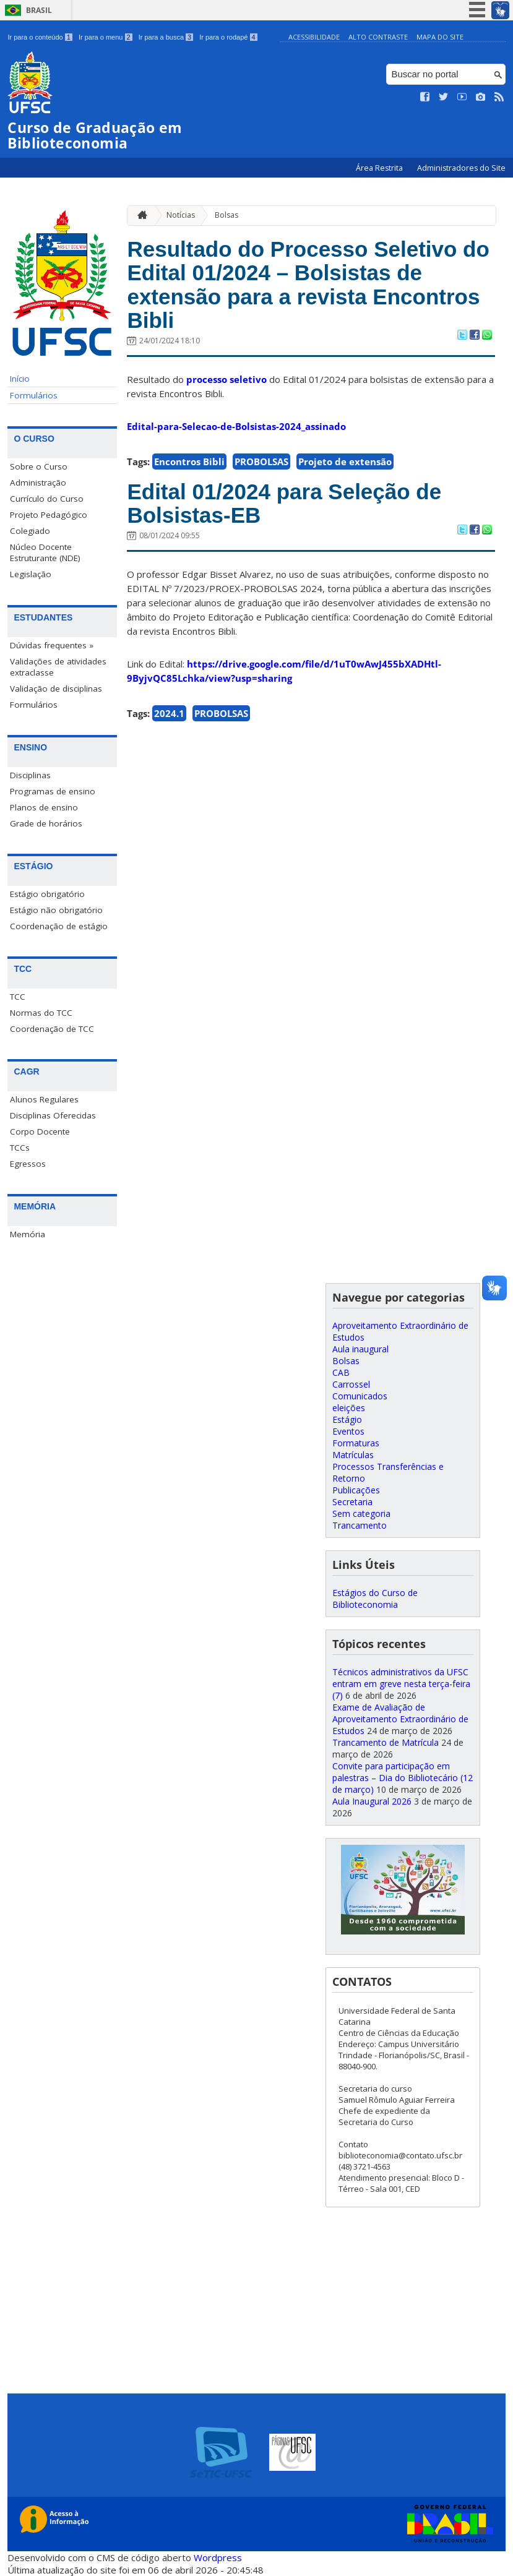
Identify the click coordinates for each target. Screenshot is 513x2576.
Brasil (39, 10)
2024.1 (169, 713)
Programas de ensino (52, 791)
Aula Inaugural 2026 (372, 1801)
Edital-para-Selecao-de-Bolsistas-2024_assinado (236, 426)
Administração (38, 482)
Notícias (180, 215)
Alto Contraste (378, 36)
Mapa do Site (439, 36)
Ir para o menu (105, 37)
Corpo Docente (40, 1131)
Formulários (34, 395)
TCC (17, 996)
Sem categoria (361, 1513)
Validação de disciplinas (56, 688)
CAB (341, 1372)
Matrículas (353, 1455)
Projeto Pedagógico (48, 514)
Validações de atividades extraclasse (58, 667)
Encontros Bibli (189, 461)
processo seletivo (226, 379)
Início (20, 378)
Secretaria (352, 1502)
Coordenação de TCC (52, 1028)
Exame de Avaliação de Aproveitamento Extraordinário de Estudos (400, 1719)
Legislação (30, 574)
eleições (348, 1408)
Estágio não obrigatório (56, 910)
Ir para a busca (166, 37)
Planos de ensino (44, 807)
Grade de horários (46, 823)
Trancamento (359, 1525)
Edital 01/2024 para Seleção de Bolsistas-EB (284, 503)
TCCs (20, 1147)
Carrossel (351, 1384)
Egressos (28, 1163)
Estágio (347, 1419)
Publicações (356, 1490)
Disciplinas (30, 775)
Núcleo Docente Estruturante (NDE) (45, 552)
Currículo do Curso (47, 498)
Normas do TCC (41, 1012)
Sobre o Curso (38, 466)
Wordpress (218, 2557)
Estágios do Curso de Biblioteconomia (375, 1598)
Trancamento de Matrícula (385, 1742)
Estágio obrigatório (47, 893)
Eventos (348, 1431)
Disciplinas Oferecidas (53, 1115)
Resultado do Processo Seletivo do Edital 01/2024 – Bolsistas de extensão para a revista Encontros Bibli (308, 285)
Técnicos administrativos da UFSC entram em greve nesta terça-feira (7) (401, 1683)
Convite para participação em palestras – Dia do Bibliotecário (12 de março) (402, 1777)
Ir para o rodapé (228, 37)
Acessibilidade (314, 36)
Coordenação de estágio (59, 926)
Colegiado (30, 530)
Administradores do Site (461, 168)
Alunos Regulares (44, 1099)
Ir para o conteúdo (39, 37)
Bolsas (226, 215)
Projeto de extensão (345, 461)
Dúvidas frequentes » (51, 645)
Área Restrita (380, 168)
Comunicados (359, 1396)
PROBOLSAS (261, 461)
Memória (27, 1234)
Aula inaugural (360, 1349)
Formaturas (355, 1443)
